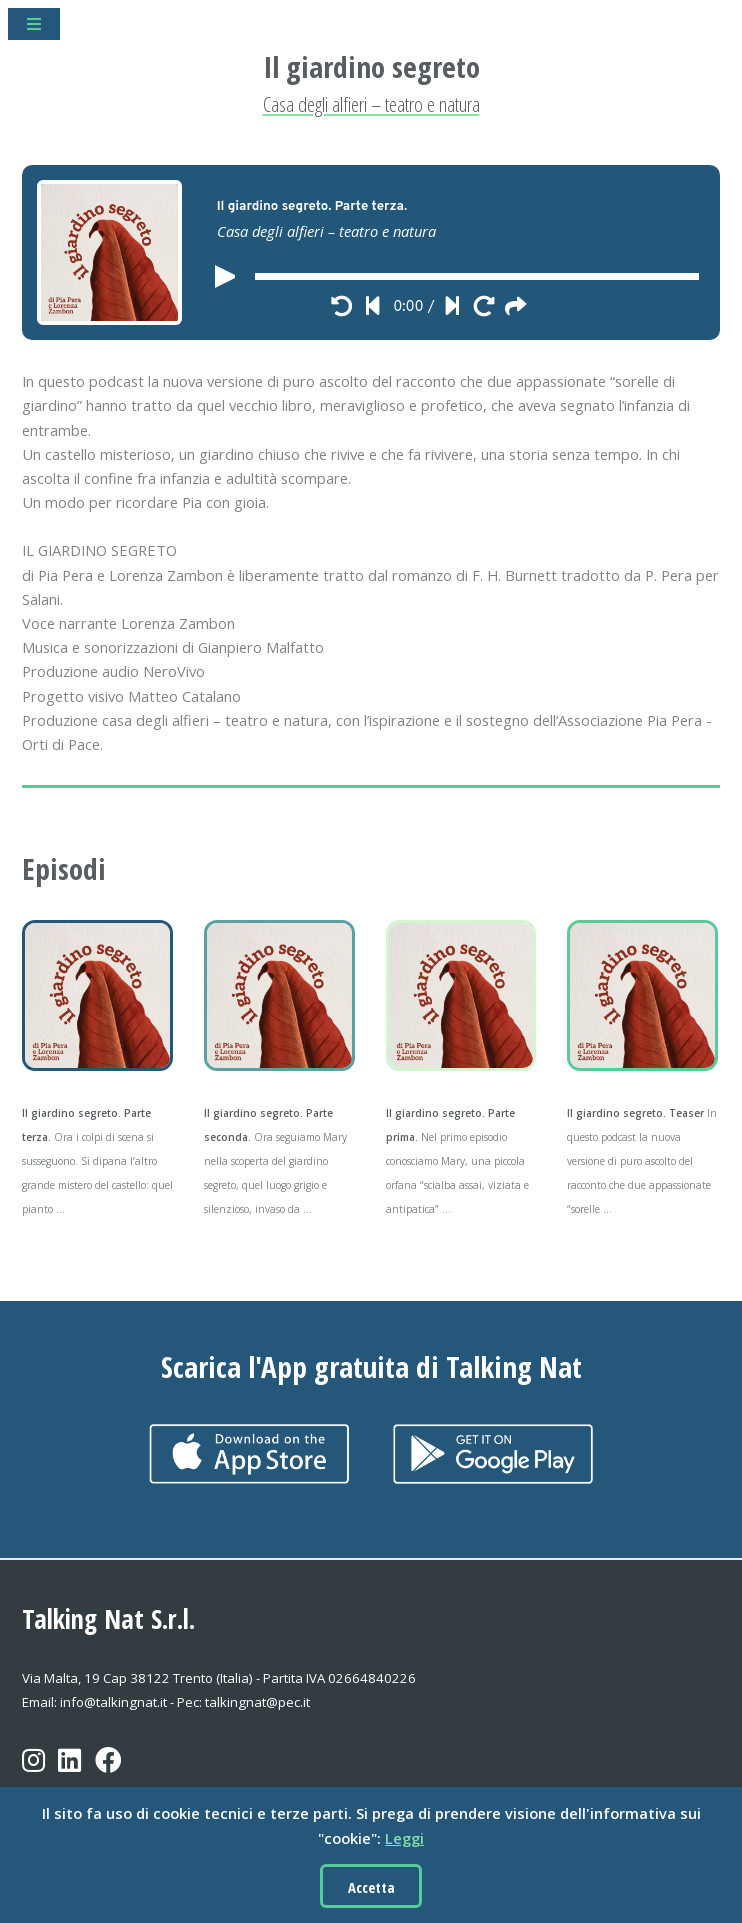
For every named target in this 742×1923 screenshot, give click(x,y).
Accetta (371, 1887)
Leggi (404, 1838)
